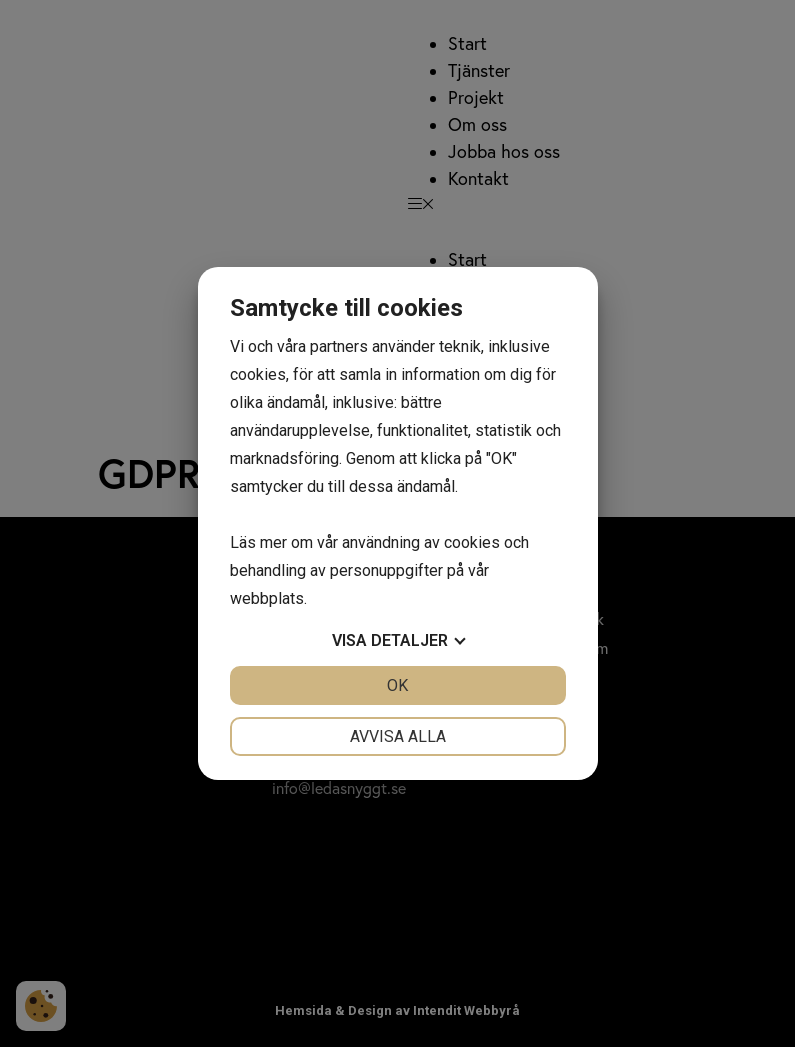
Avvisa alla (398, 736)
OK (397, 685)
